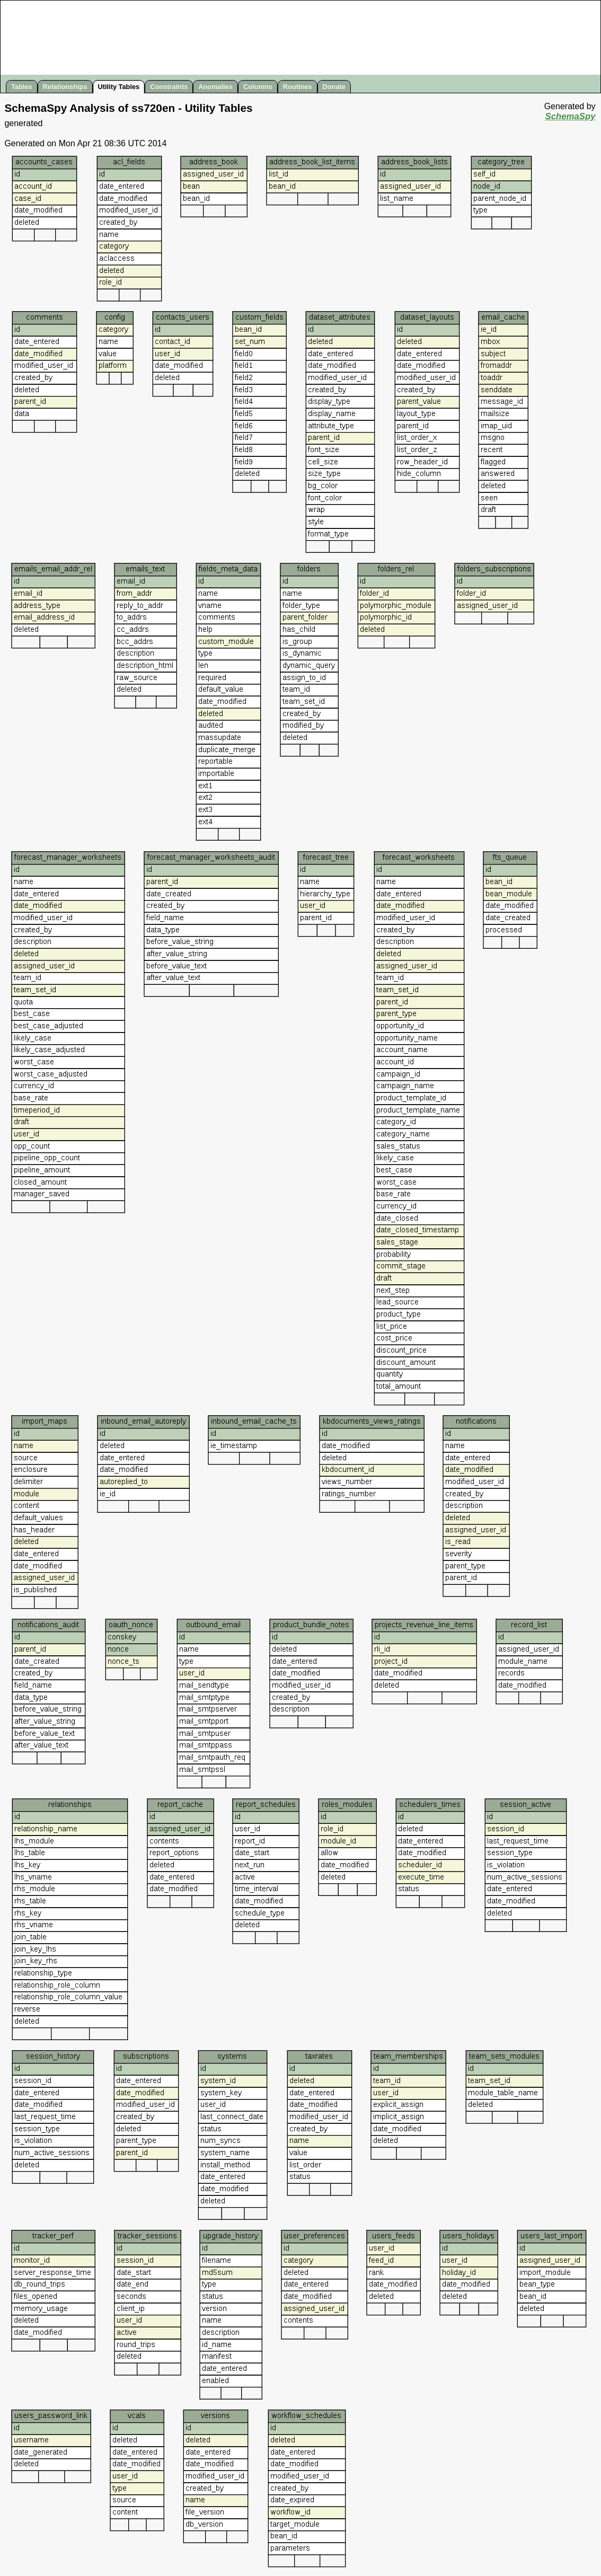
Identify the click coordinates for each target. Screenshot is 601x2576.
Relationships (65, 87)
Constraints (169, 87)
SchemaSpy (570, 116)
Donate (334, 87)
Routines (297, 87)
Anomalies (215, 87)
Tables (21, 87)
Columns (257, 87)
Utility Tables (119, 87)
